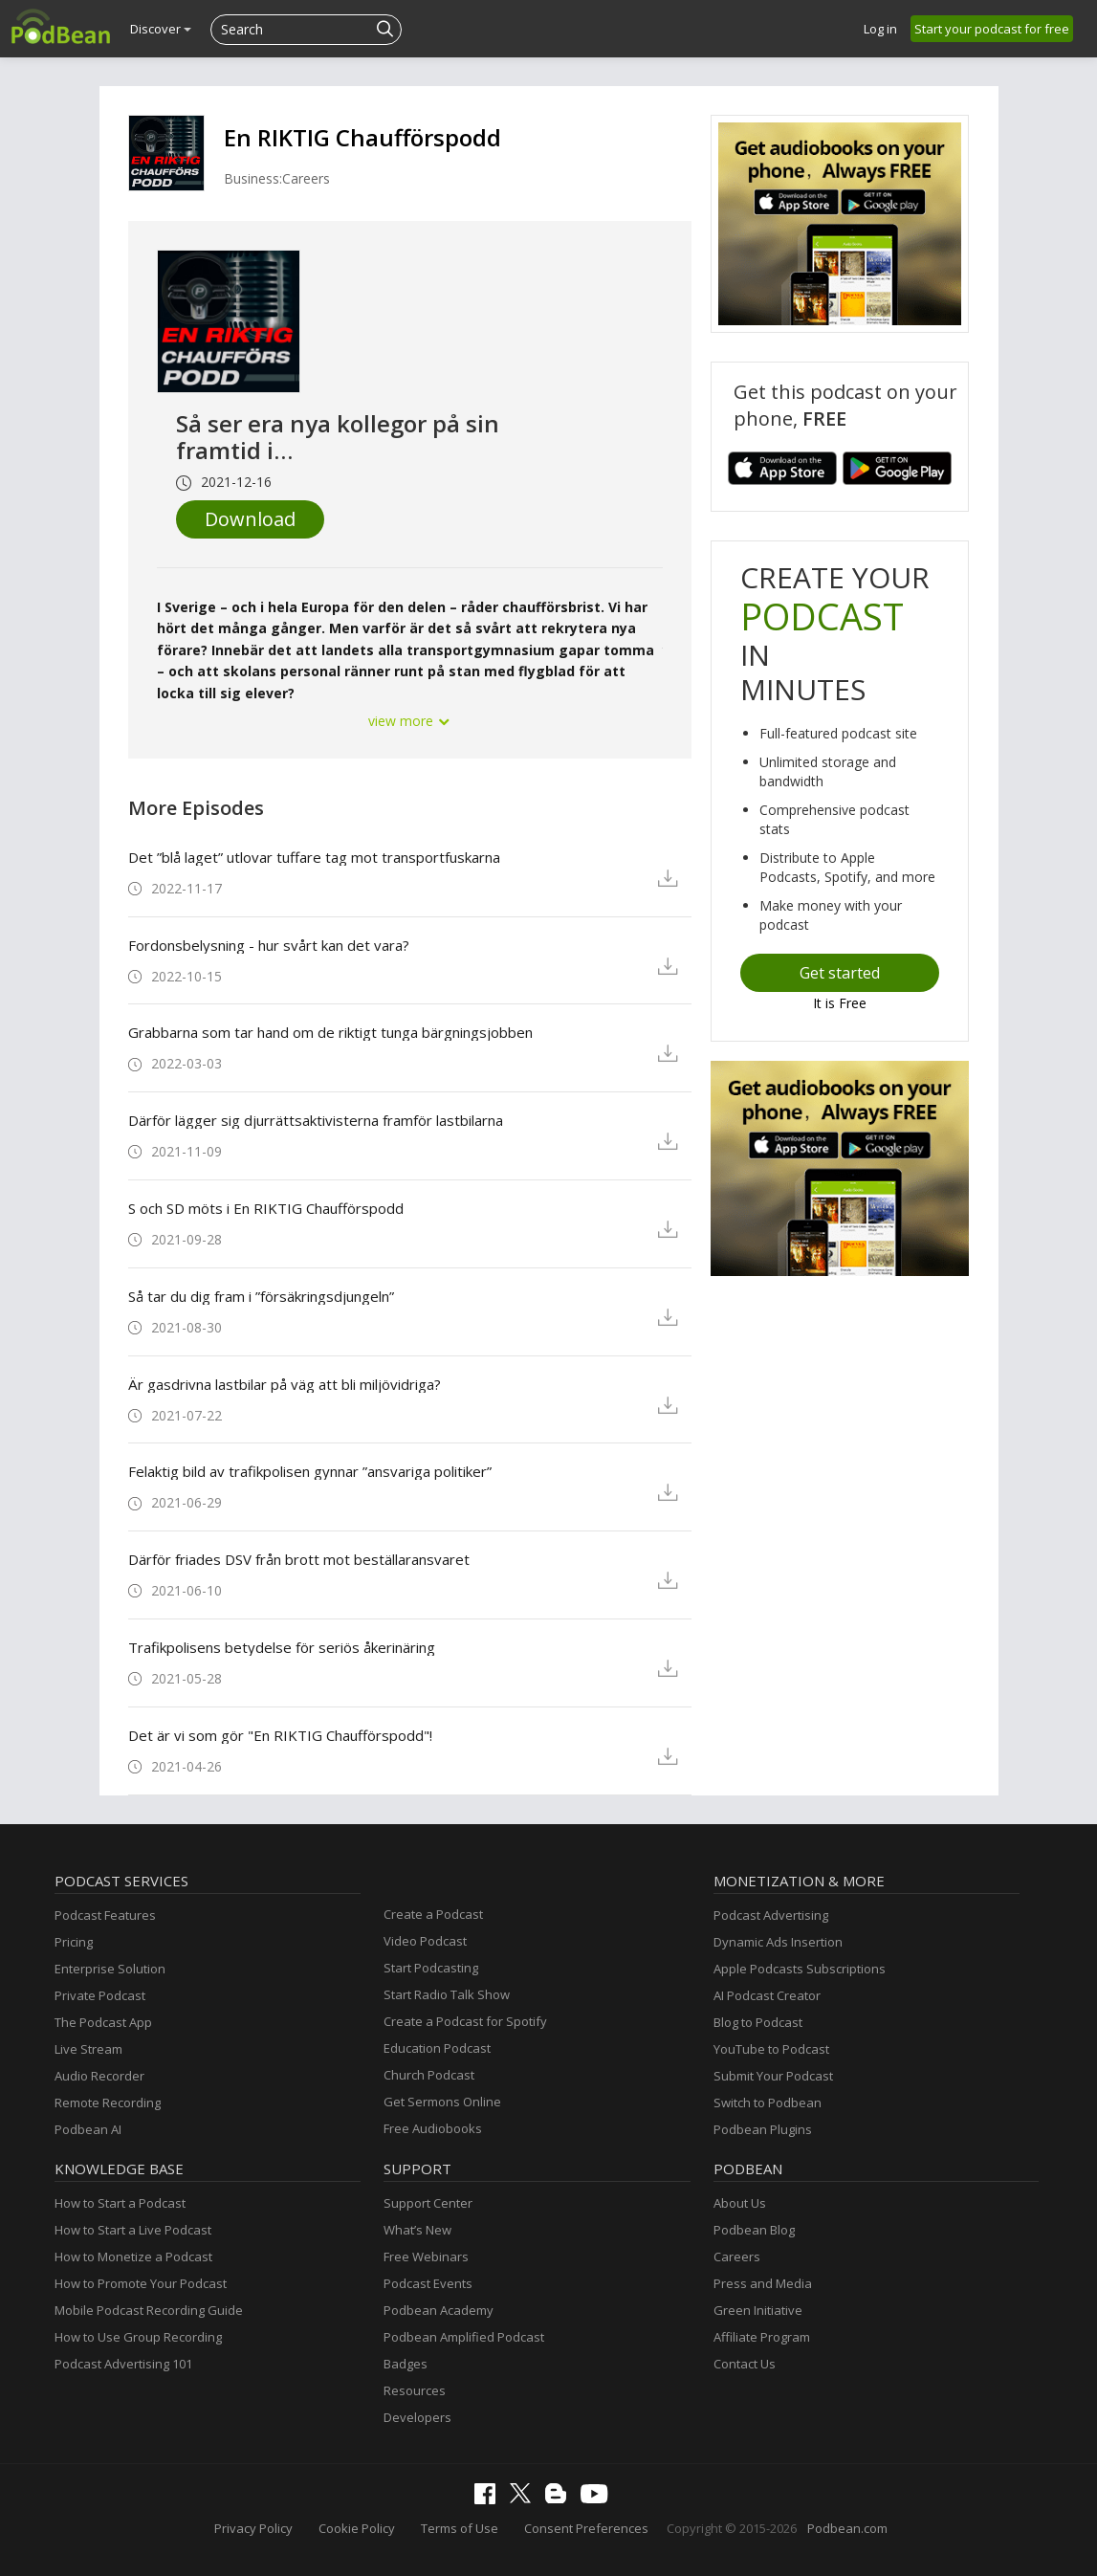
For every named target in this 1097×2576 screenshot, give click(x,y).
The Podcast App (103, 2022)
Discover (160, 28)
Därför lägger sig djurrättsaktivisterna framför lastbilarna (315, 1120)
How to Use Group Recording (138, 2336)
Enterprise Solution (110, 1968)
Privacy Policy (253, 2528)
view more (409, 721)
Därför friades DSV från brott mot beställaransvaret (299, 1559)
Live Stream (88, 2049)
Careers (736, 2256)
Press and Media (762, 2283)
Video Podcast (425, 1940)
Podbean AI (88, 2129)
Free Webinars (426, 2256)
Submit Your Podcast (773, 2075)
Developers (417, 2417)
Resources (415, 2390)
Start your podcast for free (991, 28)
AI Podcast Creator (767, 1995)
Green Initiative (757, 2310)
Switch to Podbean (767, 2102)
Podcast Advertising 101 (123, 2363)
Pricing (74, 1941)
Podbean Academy (439, 2310)
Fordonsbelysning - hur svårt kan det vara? (268, 945)
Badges (406, 2363)
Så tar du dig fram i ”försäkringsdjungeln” (261, 1296)
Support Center (428, 2203)
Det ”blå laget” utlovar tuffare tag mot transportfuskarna (314, 857)
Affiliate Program (761, 2336)
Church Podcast (429, 2074)
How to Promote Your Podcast (141, 2283)
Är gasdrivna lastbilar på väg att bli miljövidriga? (284, 1384)
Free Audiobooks (433, 2128)
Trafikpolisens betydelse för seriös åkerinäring (281, 1647)
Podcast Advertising (770, 1915)
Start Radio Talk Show (447, 1994)
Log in (880, 28)
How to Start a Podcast (120, 2203)
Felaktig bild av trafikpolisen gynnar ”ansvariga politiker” (310, 1471)
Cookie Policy (356, 2528)
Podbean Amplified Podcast (464, 2336)
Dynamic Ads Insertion (778, 1941)
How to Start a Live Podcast (133, 2229)
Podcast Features (105, 1915)
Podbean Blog (754, 2229)
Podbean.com (847, 2528)
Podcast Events (428, 2283)
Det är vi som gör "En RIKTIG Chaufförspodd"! (280, 1735)
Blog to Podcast (757, 2022)
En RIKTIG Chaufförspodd (362, 137)
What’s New (417, 2229)
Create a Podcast (433, 1914)
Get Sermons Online (442, 2101)
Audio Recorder (99, 2075)
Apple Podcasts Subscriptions (799, 1968)
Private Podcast (100, 1995)
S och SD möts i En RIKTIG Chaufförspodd (266, 1208)
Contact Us (744, 2363)
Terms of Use (459, 2528)
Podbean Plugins (762, 2129)
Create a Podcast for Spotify (465, 2021)
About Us (739, 2203)
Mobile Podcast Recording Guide (149, 2310)
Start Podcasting (431, 1967)
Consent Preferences (586, 2528)
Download (250, 519)
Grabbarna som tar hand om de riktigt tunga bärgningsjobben (330, 1032)
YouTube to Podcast (771, 2049)
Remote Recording (108, 2102)
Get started (840, 972)
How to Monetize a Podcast (133, 2256)
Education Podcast (437, 2048)
